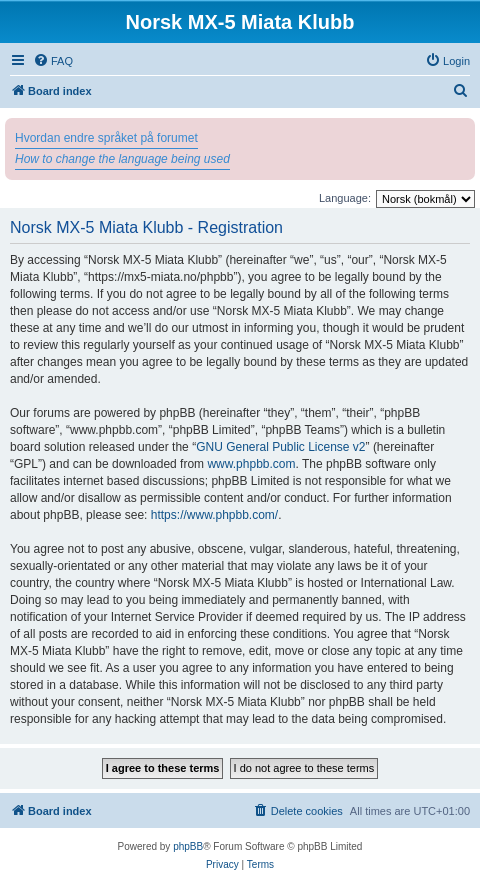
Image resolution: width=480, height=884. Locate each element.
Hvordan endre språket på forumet (106, 138)
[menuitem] (53, 61)
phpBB (188, 846)
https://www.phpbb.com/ (214, 515)
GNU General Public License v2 (280, 447)
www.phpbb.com (251, 464)
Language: (345, 198)
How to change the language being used (122, 159)
